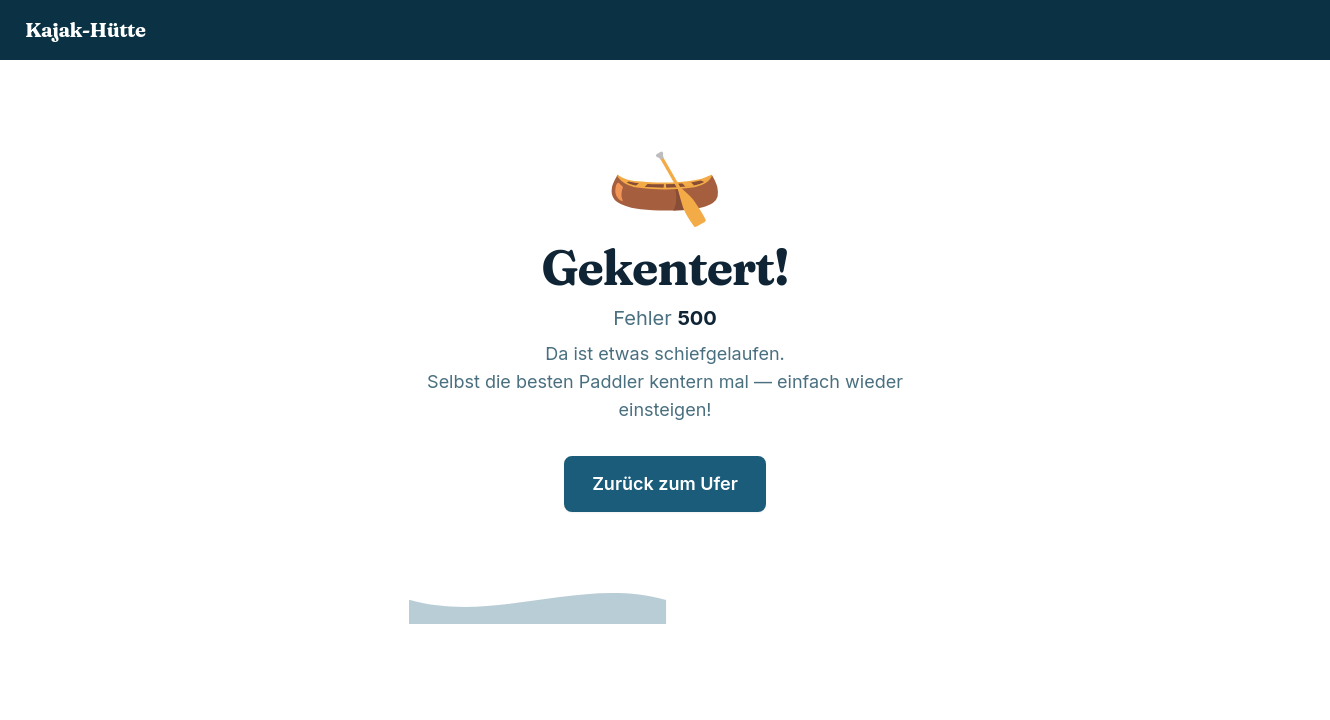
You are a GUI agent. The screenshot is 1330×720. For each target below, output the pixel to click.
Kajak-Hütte (85, 29)
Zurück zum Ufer (665, 483)
